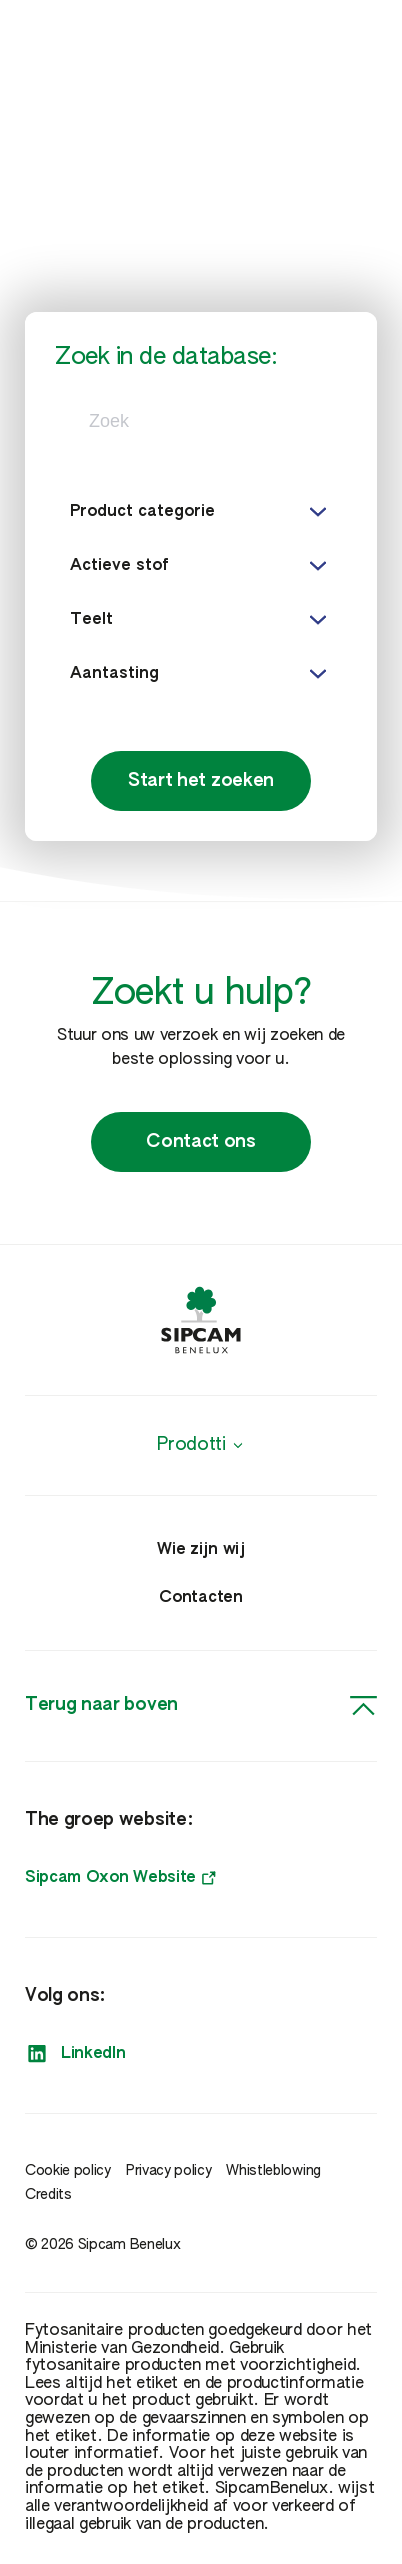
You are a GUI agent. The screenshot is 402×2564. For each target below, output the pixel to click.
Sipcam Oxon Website (120, 1878)
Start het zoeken (201, 781)
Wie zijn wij (200, 1550)
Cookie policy (68, 2171)
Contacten (200, 1598)
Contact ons (200, 1142)
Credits (48, 2195)
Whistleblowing (273, 2171)
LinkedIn (75, 2054)
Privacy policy (169, 2171)
